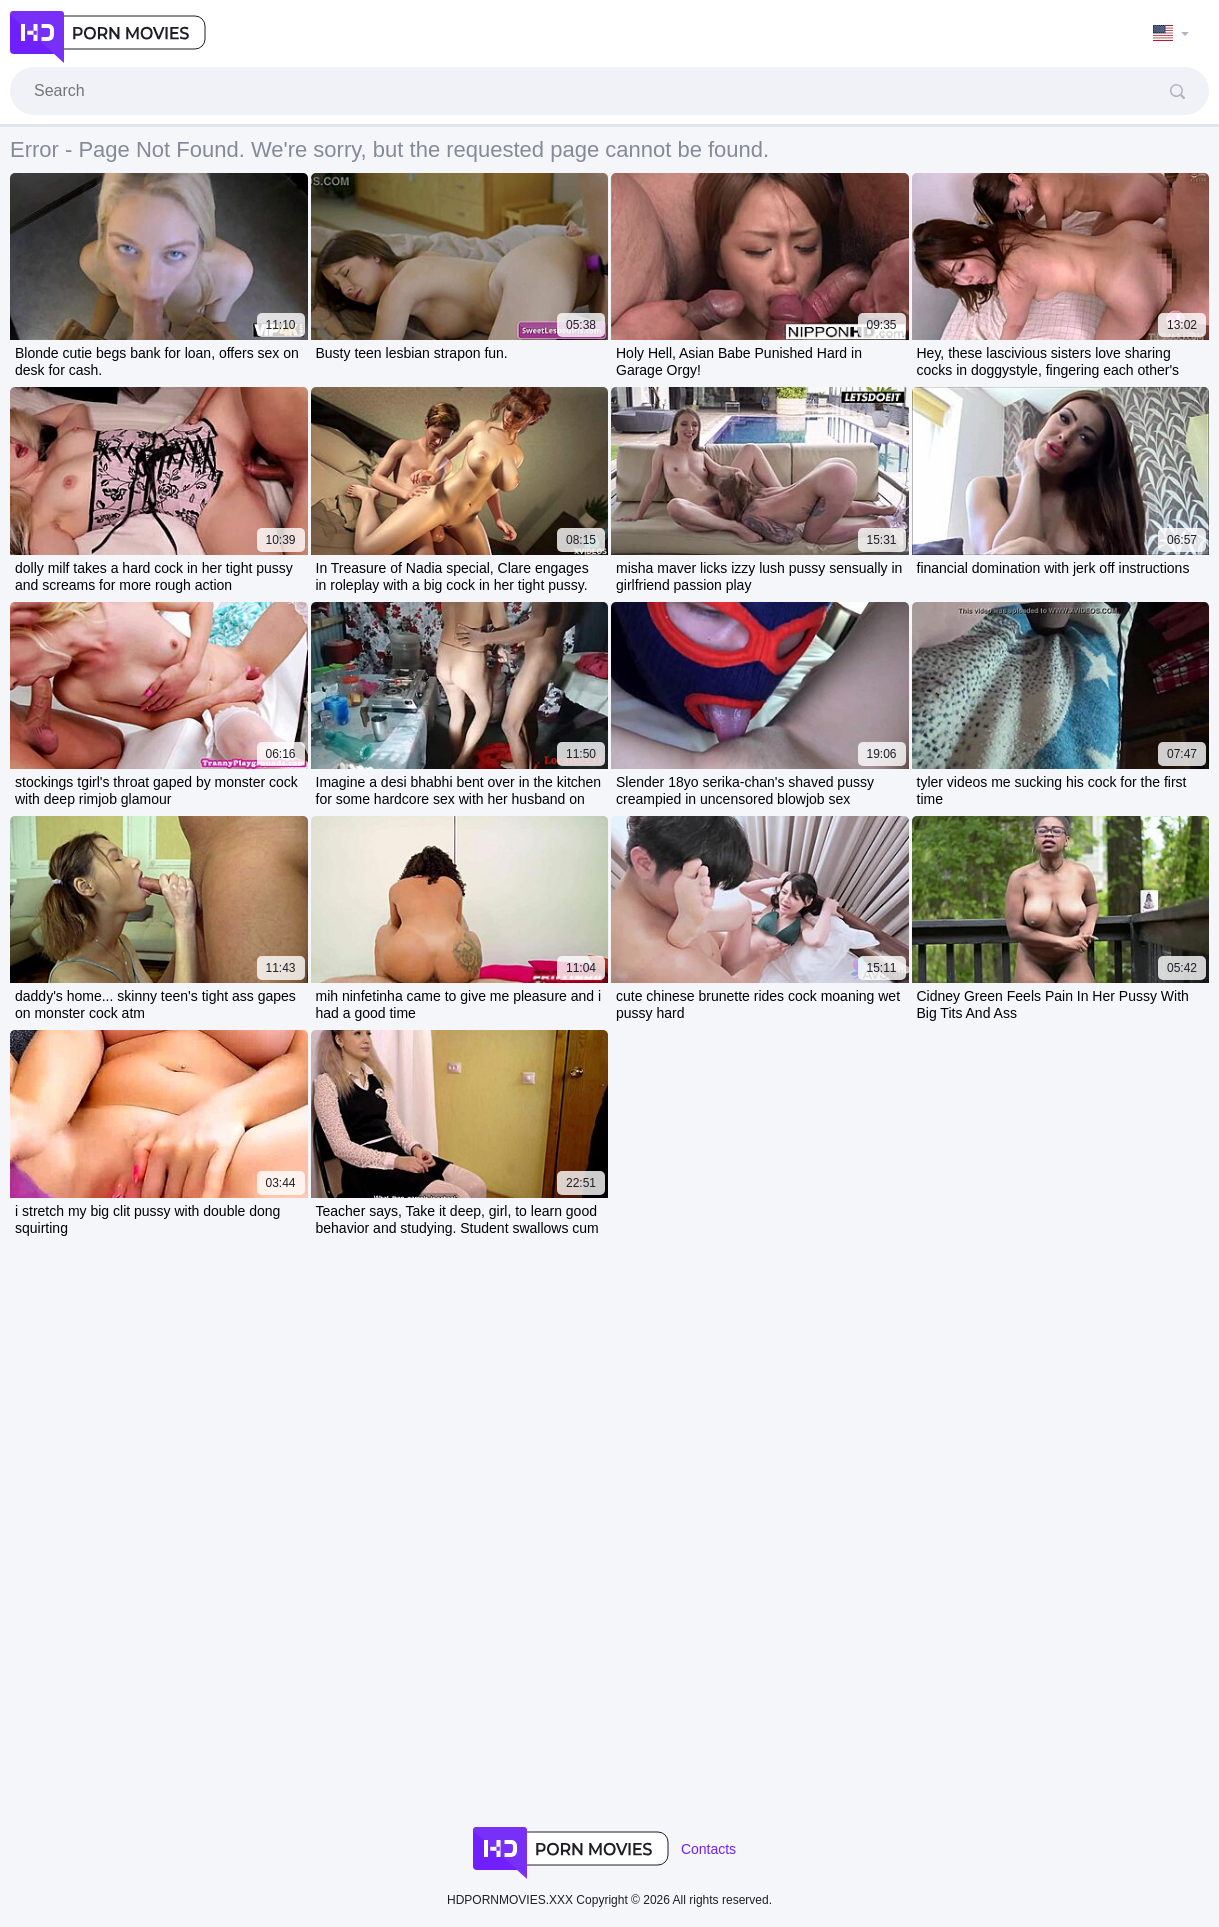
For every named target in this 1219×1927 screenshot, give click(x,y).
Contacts (708, 1849)
